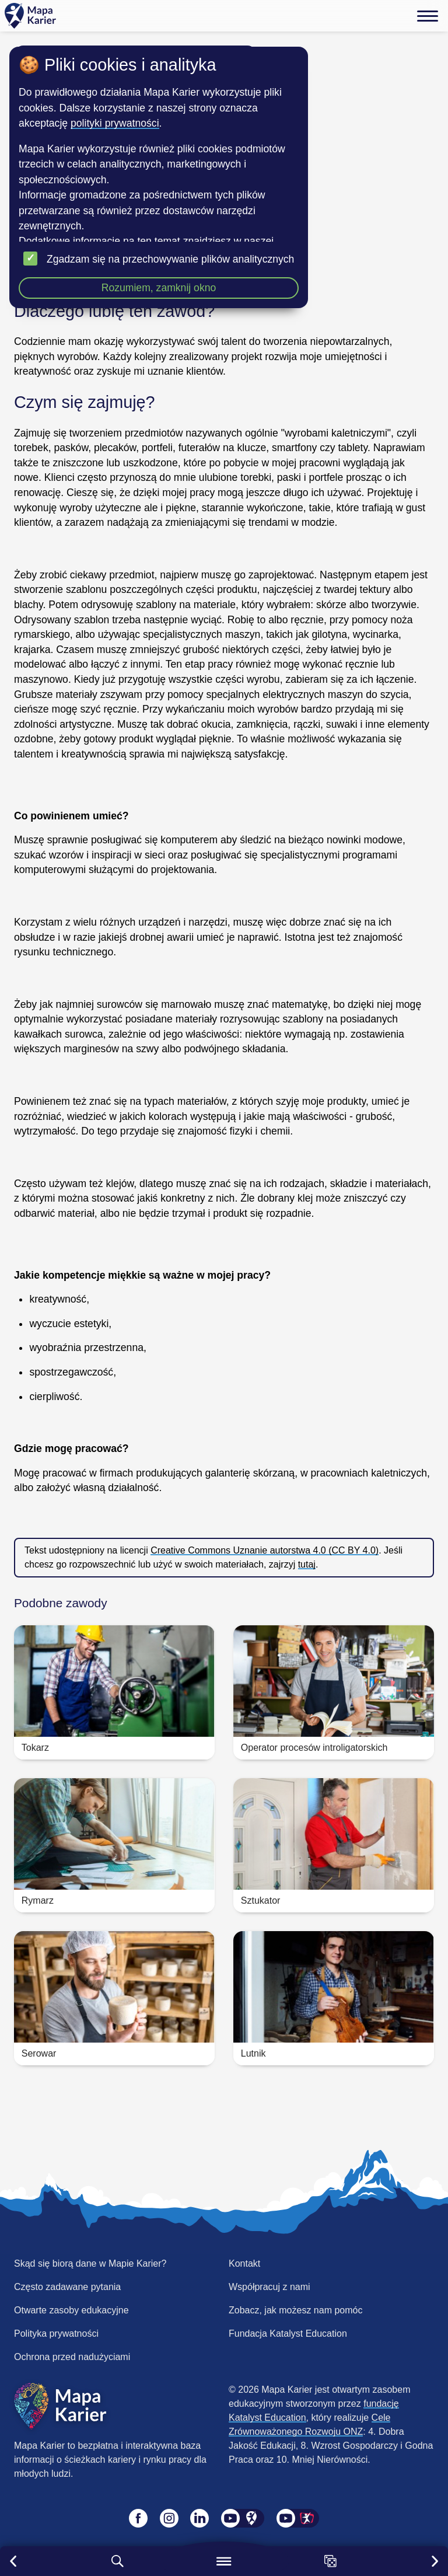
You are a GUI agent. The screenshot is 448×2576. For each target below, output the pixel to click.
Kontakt (244, 2263)
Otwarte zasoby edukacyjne (71, 2310)
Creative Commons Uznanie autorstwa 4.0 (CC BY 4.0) (264, 1550)
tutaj (307, 1564)
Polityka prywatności (56, 2333)
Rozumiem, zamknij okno (159, 288)
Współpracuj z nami (269, 2287)
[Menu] (427, 16)
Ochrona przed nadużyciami (72, 2357)
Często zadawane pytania (67, 2287)
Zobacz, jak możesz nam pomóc (295, 2310)
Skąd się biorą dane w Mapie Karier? (90, 2263)
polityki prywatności (115, 123)
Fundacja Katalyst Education (288, 2333)
